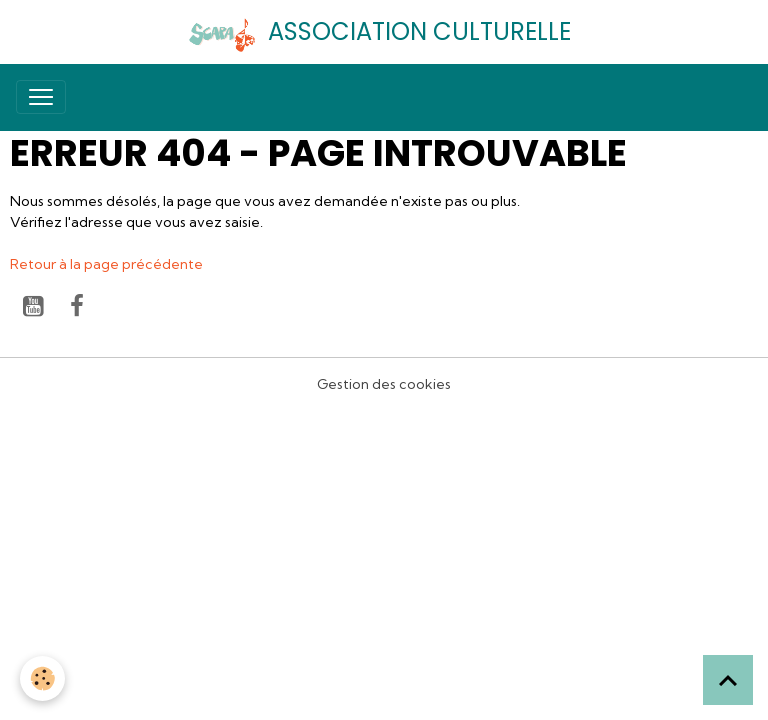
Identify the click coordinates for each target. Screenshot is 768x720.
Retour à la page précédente (106, 264)
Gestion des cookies (384, 384)
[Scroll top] (728, 680)
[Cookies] (42, 678)
